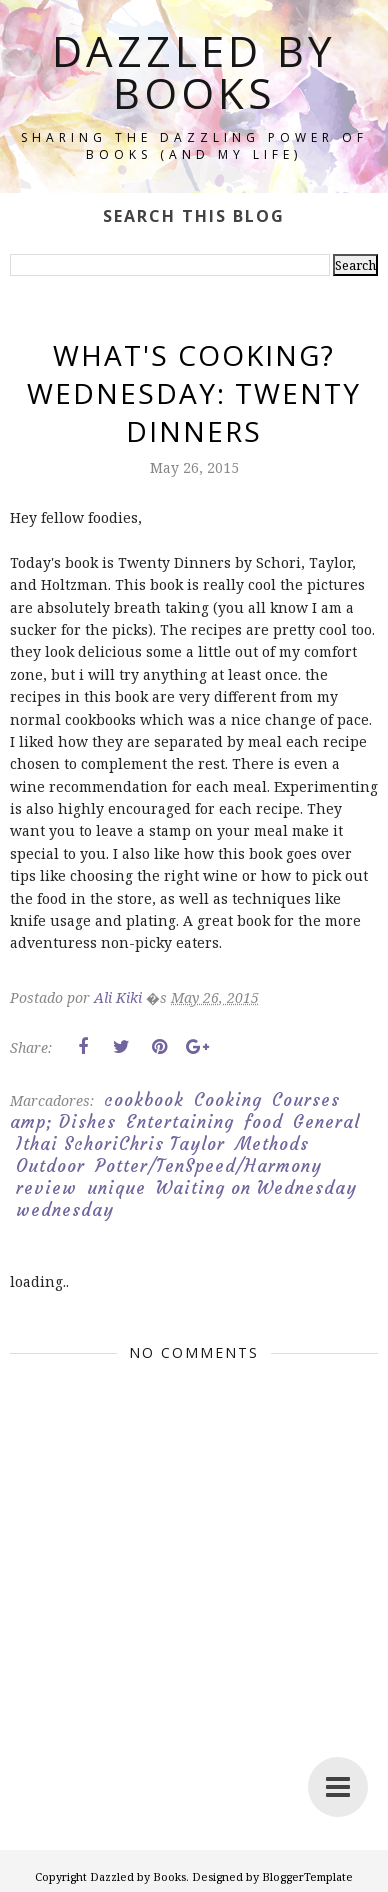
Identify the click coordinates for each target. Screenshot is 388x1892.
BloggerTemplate (307, 1876)
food (263, 1122)
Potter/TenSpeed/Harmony (208, 1166)
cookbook (144, 1100)
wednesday (65, 1210)
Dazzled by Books (194, 71)
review (46, 1188)
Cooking (228, 1100)
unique (116, 1188)
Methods (272, 1144)
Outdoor (50, 1166)
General (326, 1122)
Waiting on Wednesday (256, 1188)
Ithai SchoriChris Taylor (120, 1144)
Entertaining (180, 1122)
